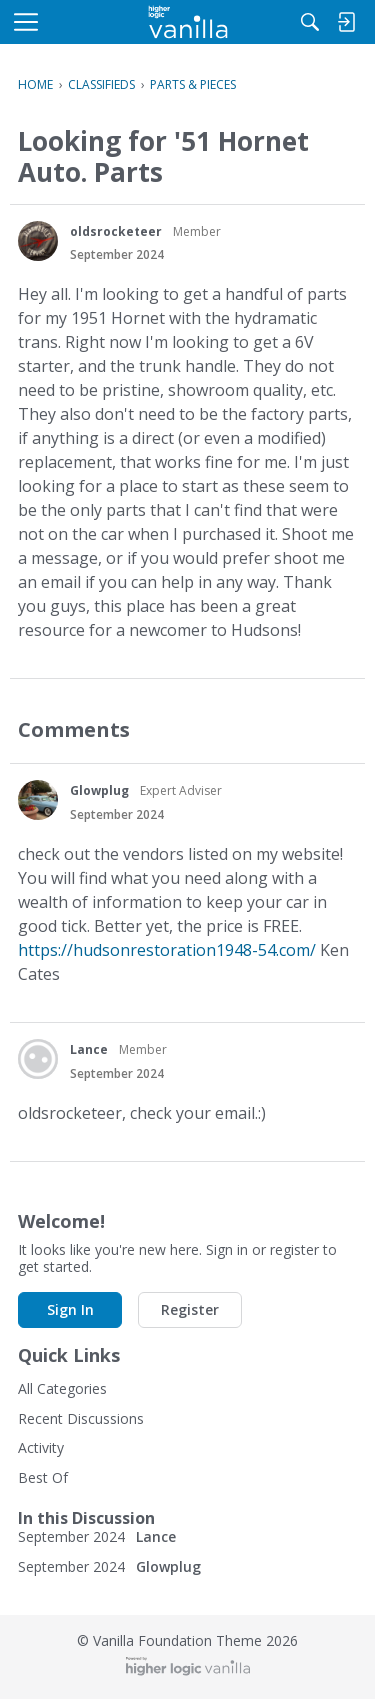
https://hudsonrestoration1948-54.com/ (167, 950)
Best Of (43, 1477)
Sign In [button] (70, 1309)
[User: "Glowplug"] (38, 800)
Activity (41, 1447)
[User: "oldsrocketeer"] (38, 241)
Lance (89, 1049)
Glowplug (99, 790)
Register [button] (190, 1309)
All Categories (62, 1388)
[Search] (310, 22)
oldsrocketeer (116, 231)
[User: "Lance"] (38, 1059)
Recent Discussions (81, 1418)
